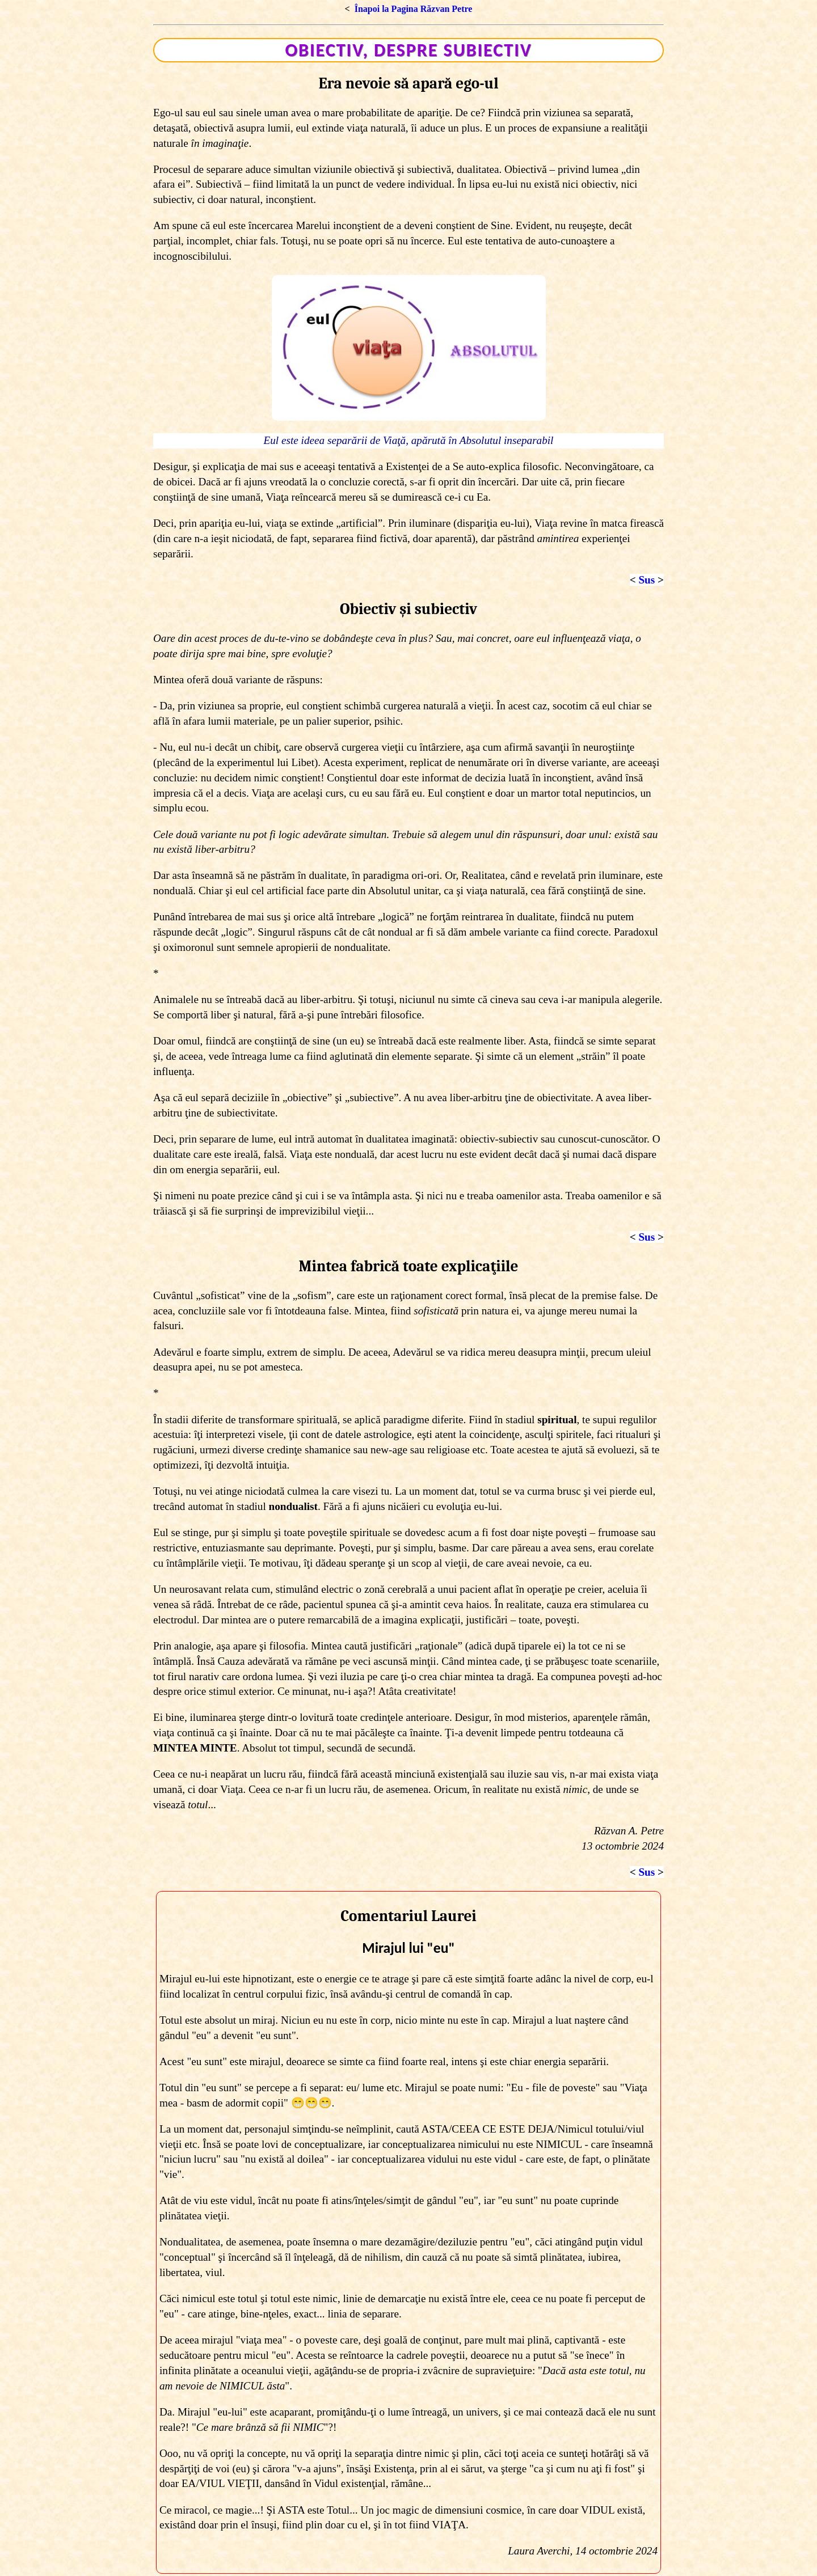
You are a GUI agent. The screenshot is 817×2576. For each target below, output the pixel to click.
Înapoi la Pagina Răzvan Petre (414, 9)
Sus (646, 580)
